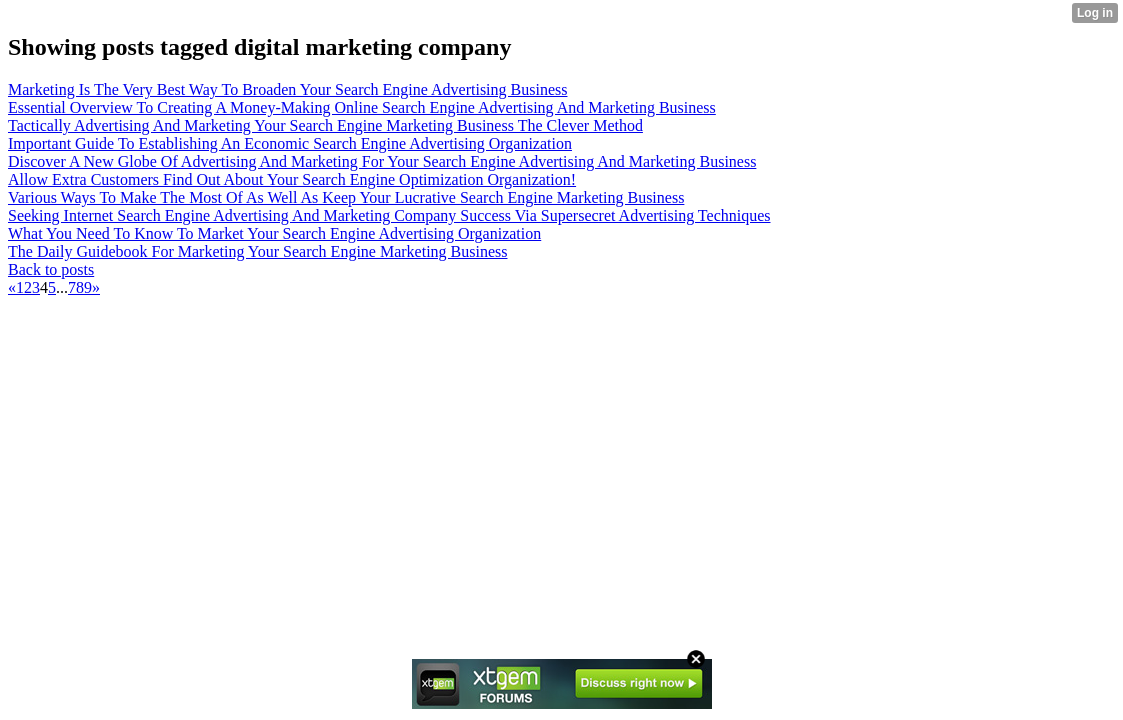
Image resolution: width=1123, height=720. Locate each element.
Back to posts (51, 269)
